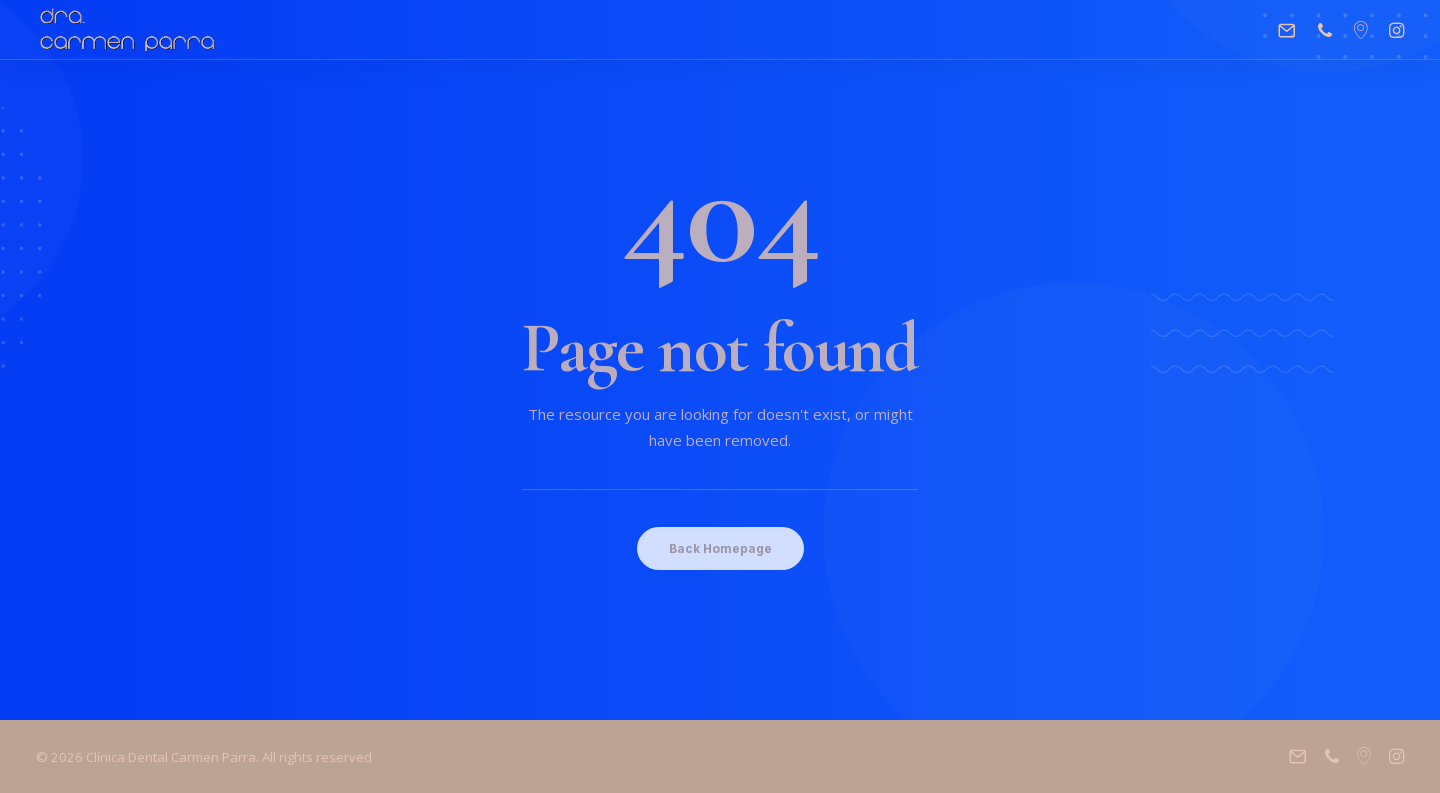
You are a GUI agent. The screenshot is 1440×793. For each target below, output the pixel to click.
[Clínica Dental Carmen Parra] (127, 30)
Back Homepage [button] (720, 548)
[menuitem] (1291, 30)
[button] (1291, 30)
